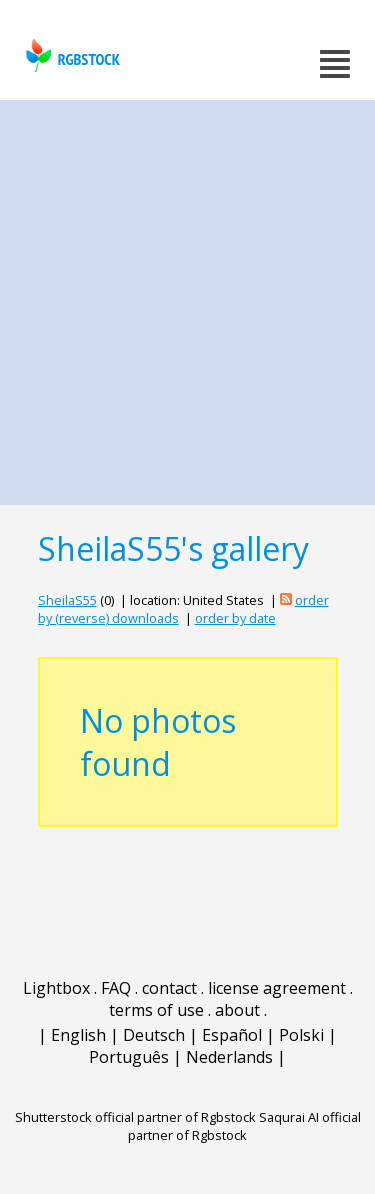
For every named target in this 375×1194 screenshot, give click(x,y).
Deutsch (154, 1035)
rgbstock (70, 55)
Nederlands (229, 1057)
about (237, 1010)
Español (232, 1035)
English (78, 1035)
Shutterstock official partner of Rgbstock (135, 1117)
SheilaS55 (67, 600)
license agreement (277, 988)
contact (169, 988)
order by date (235, 618)
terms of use (156, 1010)
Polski (301, 1035)
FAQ (116, 988)
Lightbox (56, 988)
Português (129, 1057)
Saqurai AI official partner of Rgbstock (244, 1126)
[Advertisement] (187, 297)
